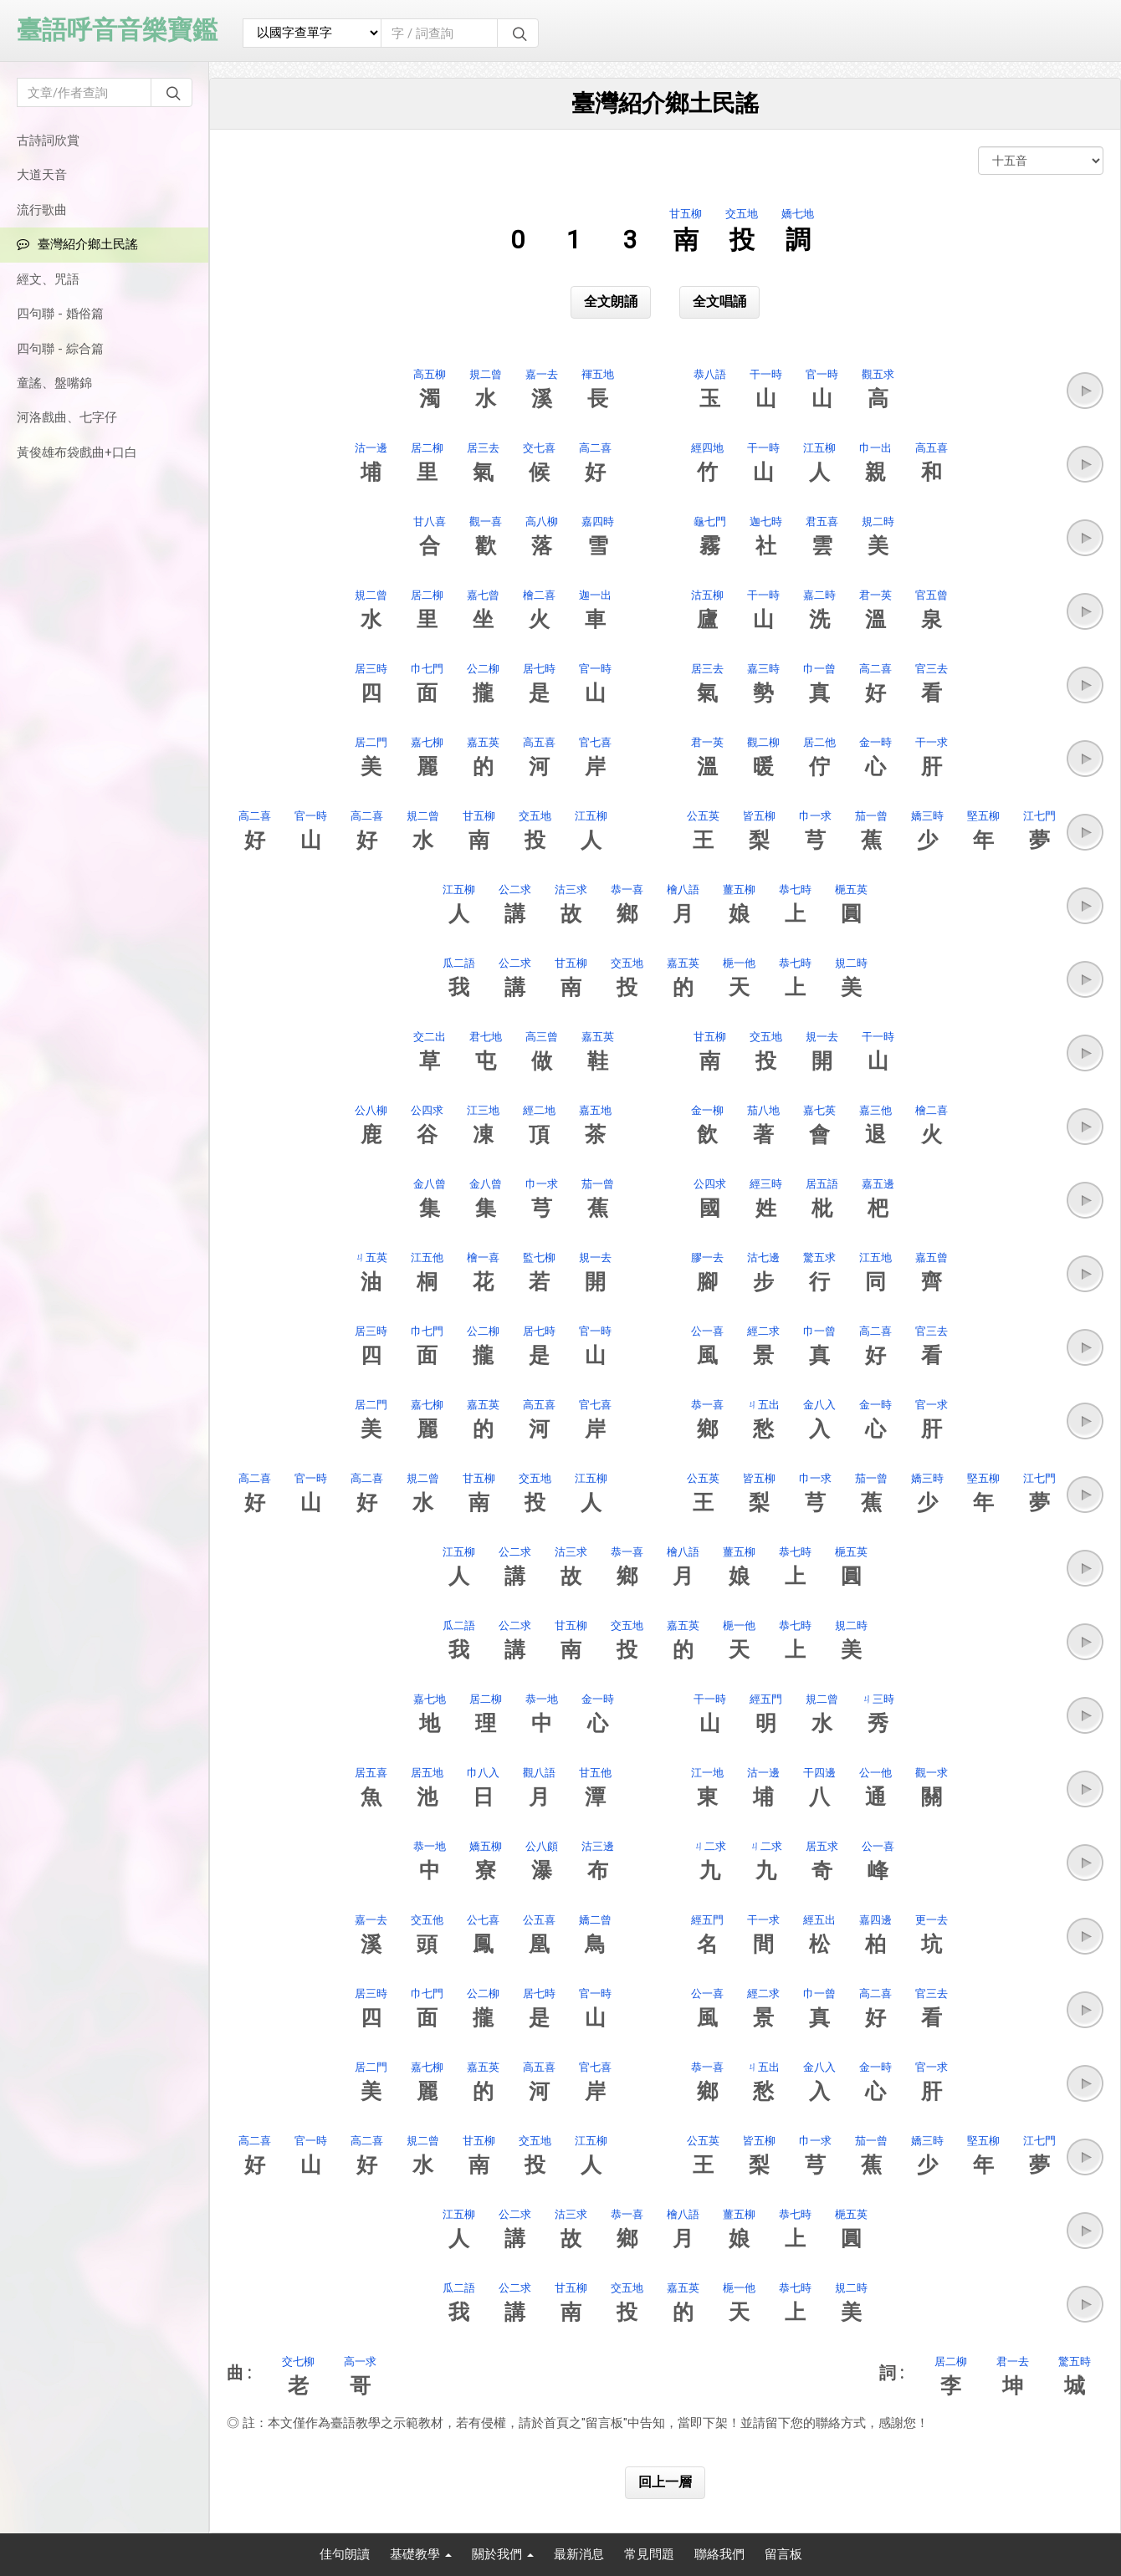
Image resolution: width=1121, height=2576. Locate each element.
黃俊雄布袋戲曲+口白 (77, 452)
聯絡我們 (719, 2554)
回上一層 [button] (665, 2482)
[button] (1085, 390)
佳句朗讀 (345, 2554)
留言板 (783, 2554)
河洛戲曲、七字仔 (67, 417)
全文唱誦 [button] (719, 301)
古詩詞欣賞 (48, 140)
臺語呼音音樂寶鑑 (117, 29)
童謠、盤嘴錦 (54, 383)
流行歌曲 (42, 209)
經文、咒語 (48, 279)
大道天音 (42, 174)
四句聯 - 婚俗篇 (60, 313)
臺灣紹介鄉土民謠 (77, 244)
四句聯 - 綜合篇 (60, 348)
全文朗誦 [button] (610, 301)
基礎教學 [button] (421, 2554)
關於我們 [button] (503, 2554)
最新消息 (579, 2554)
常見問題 (649, 2554)
